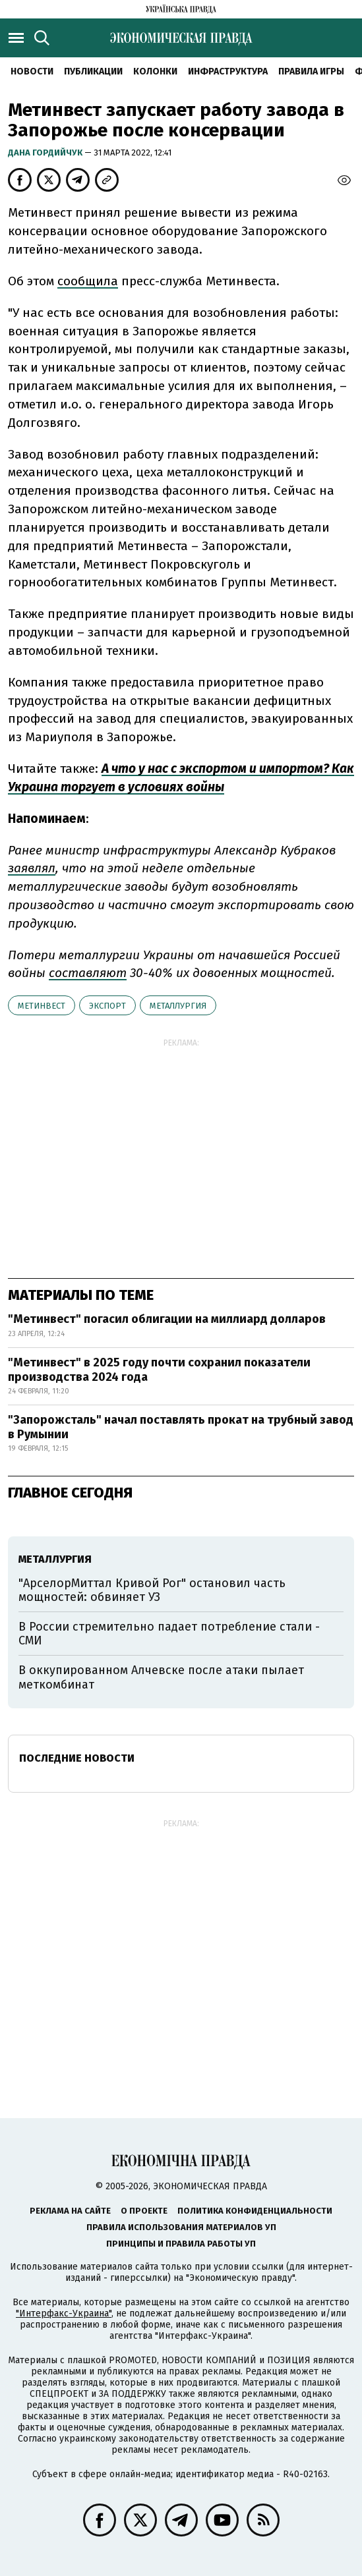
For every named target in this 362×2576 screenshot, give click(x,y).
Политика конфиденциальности (254, 2211)
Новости (32, 71)
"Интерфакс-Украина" (63, 2313)
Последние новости (77, 1758)
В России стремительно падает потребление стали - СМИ (169, 1633)
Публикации (93, 71)
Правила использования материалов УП (181, 2227)
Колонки (155, 71)
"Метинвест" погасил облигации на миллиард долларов (167, 1319)
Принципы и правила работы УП (181, 2244)
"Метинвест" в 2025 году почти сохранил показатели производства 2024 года (159, 1369)
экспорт (107, 1006)
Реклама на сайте (70, 2211)
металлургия (178, 1006)
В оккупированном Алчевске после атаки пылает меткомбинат (161, 1677)
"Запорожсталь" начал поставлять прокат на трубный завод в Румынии (180, 1427)
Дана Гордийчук (46, 152)
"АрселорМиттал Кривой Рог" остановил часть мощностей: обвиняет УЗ (152, 1590)
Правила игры (311, 71)
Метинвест (41, 1006)
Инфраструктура (228, 71)
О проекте (144, 2211)
